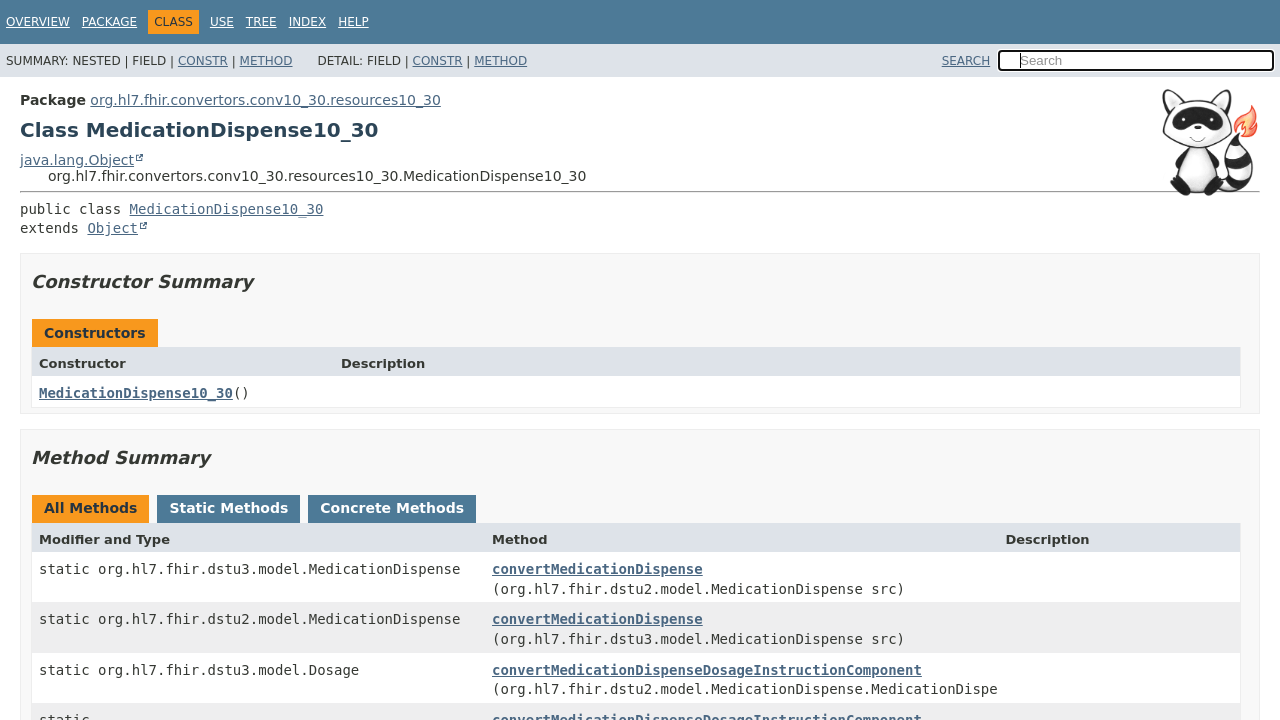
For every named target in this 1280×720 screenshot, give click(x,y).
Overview (38, 22)
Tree (261, 22)
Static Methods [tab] (228, 508)
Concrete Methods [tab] (392, 508)
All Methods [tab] (90, 508)
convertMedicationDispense (597, 569)
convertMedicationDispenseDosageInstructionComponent (707, 670)
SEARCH (966, 61)
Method (266, 61)
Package (109, 22)
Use (222, 22)
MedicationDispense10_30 (227, 209)
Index (308, 22)
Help (353, 22)
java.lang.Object (77, 160)
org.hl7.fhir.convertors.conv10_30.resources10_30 (265, 100)
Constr (203, 61)
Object (112, 228)
